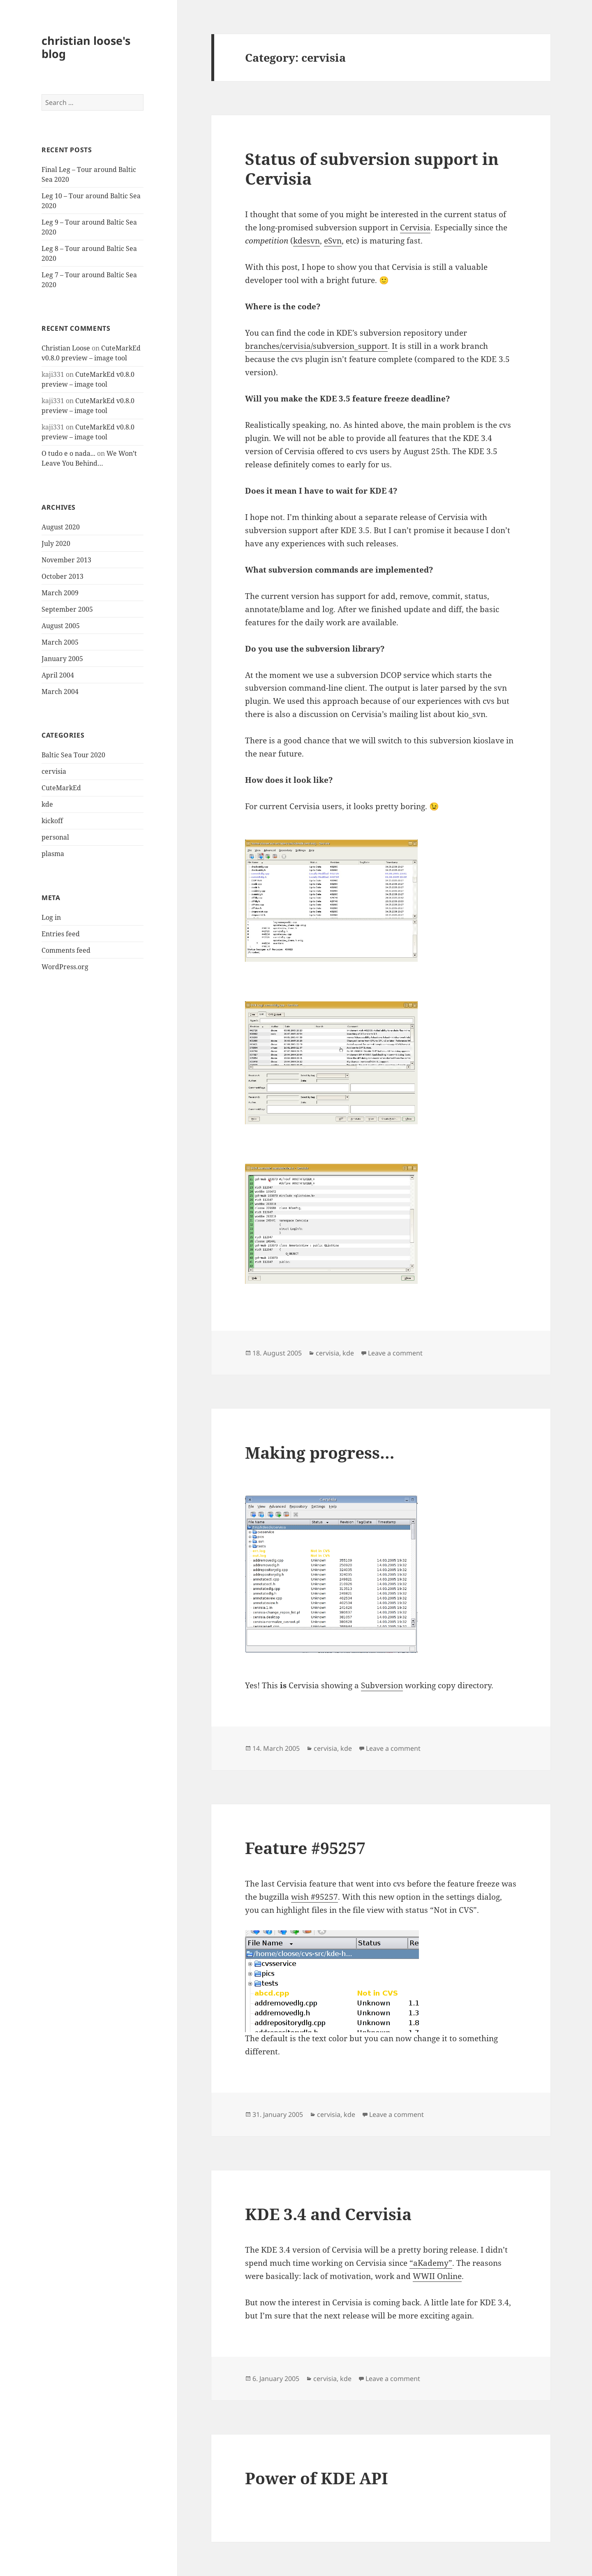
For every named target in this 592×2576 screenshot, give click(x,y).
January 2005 (62, 658)
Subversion (382, 1685)
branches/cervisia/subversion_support (316, 346)
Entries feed (61, 933)
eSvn (333, 240)
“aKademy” (430, 2263)
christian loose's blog (86, 47)
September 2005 (67, 609)
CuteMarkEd (61, 787)
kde (47, 804)
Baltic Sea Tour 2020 (73, 754)
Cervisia (415, 227)
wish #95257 (314, 1896)
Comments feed (66, 950)
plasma (53, 853)
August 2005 (61, 625)
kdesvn (306, 240)
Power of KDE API (316, 2478)
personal (55, 837)
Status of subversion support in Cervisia (372, 168)
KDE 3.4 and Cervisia (328, 2214)
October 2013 (62, 576)
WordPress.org (65, 966)
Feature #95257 (305, 1848)
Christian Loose (66, 348)
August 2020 (61, 526)
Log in (51, 917)
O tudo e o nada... (68, 453)
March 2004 (60, 691)
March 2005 (60, 642)
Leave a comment (395, 1353)
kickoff (52, 820)
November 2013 (66, 559)
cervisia (54, 771)
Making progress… (320, 1452)
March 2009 (60, 592)
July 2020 (56, 543)
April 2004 (58, 675)
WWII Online (437, 2276)
